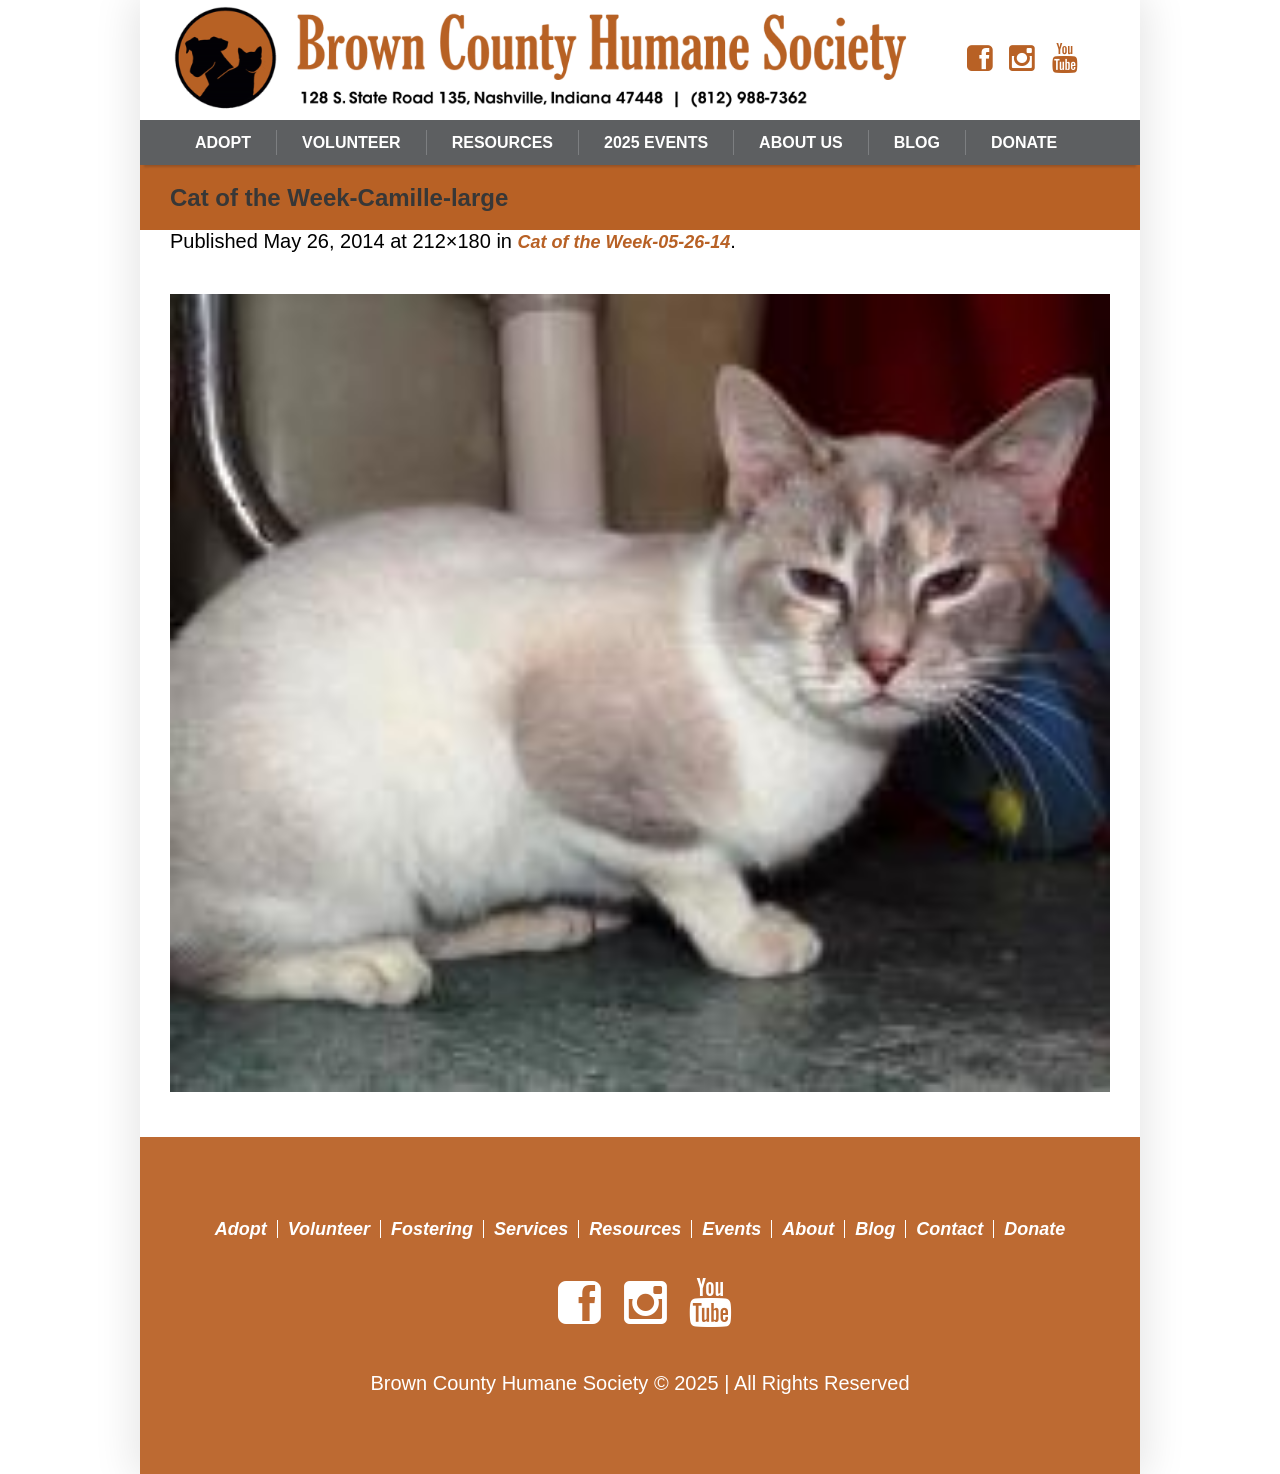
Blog (875, 1229)
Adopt (241, 1229)
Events (731, 1229)
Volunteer (329, 1229)
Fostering (432, 1229)
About (808, 1229)
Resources (635, 1229)
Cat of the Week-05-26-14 (624, 242)
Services (531, 1229)
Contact (949, 1229)
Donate (1034, 1229)
